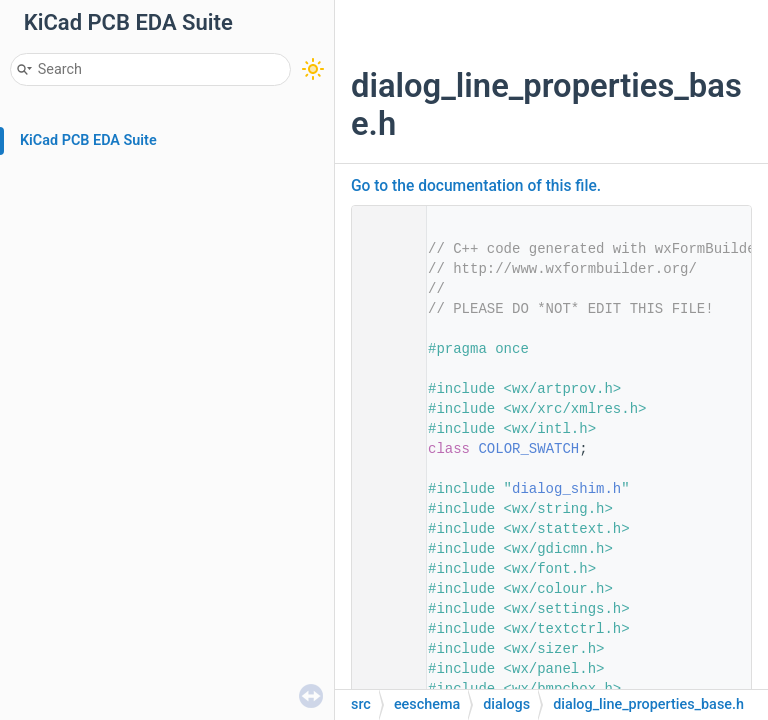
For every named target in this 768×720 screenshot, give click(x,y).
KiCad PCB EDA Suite (88, 140)
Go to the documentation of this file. (476, 186)
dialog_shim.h (566, 489)
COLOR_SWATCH (528, 449)
